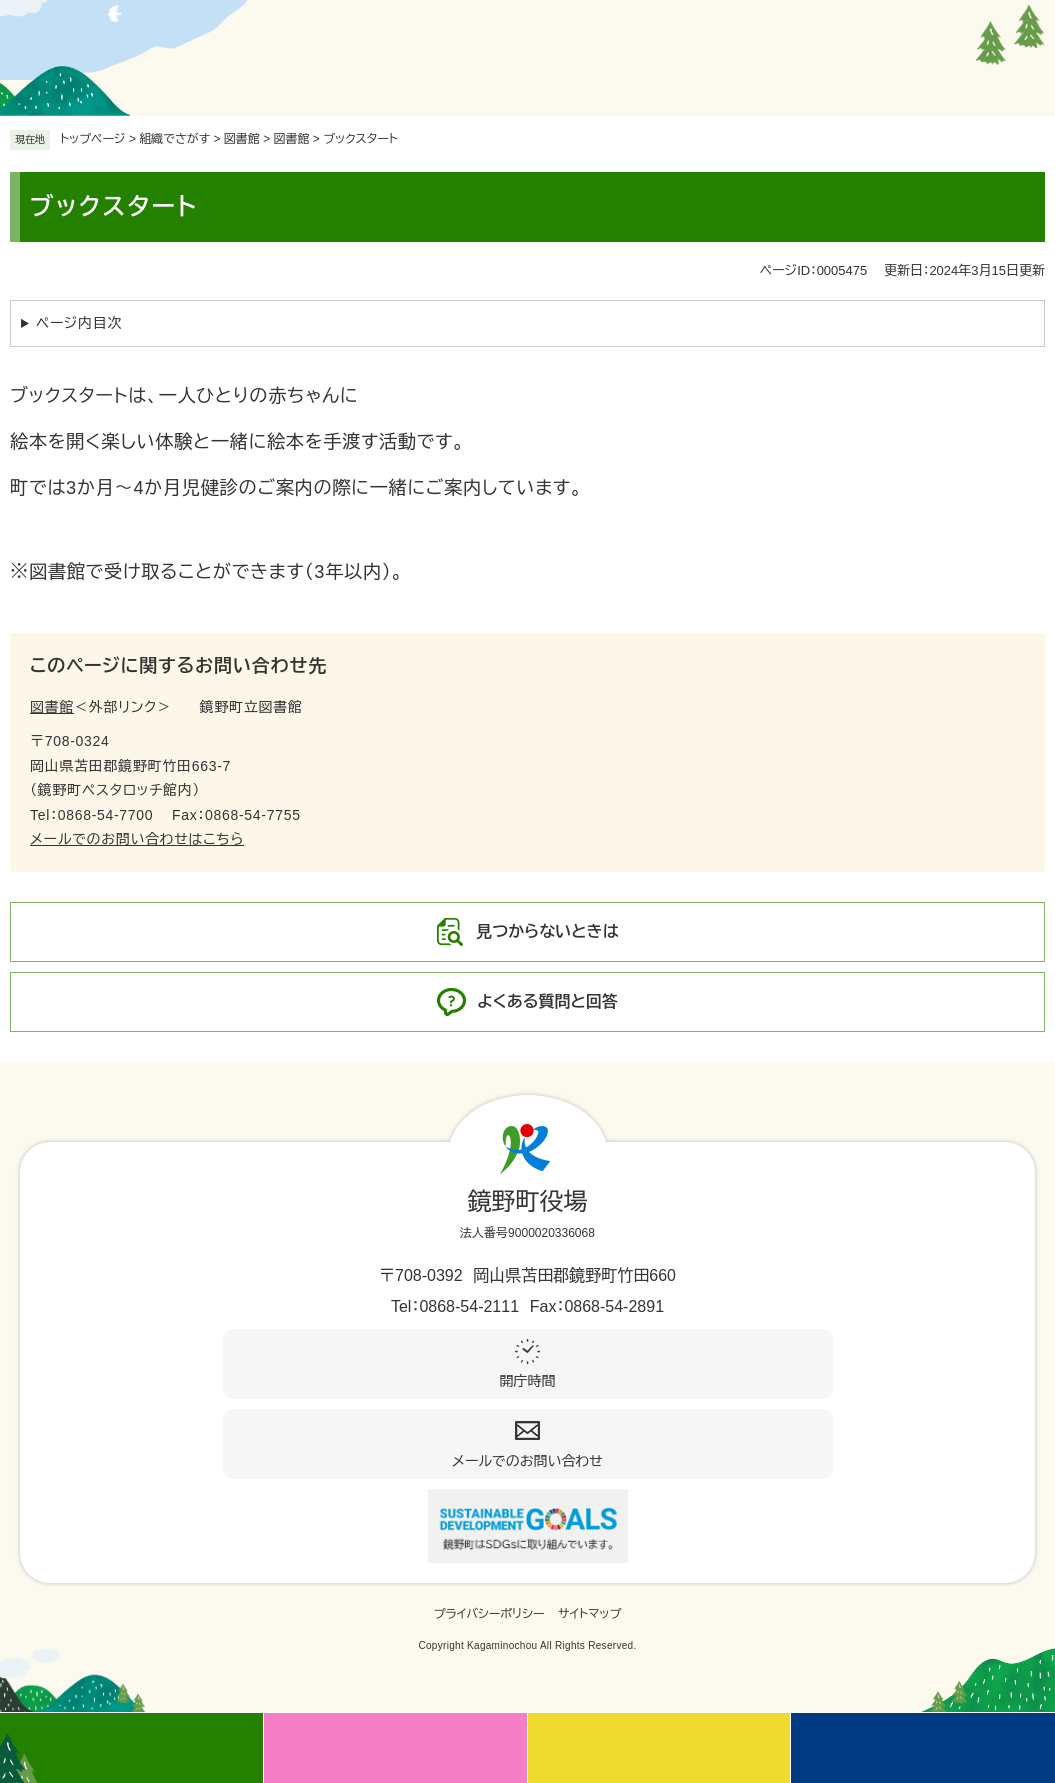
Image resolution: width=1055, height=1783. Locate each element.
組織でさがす (174, 139)
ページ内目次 (79, 323)
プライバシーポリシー (489, 1614)
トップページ (93, 139)
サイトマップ (589, 1614)
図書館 (292, 139)
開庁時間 (528, 1381)
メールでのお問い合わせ (527, 1461)
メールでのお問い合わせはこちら (137, 839)
